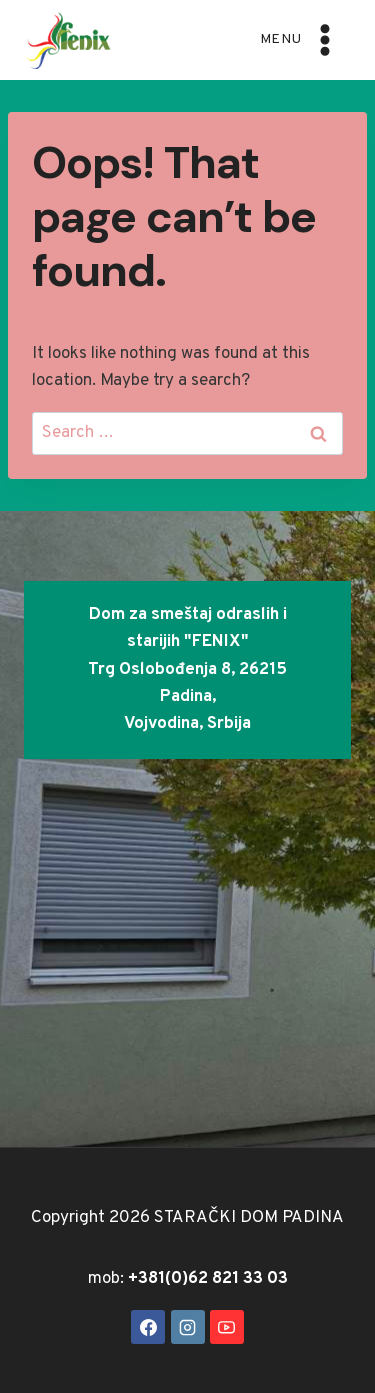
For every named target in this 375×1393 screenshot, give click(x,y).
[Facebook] (148, 1327)
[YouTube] (227, 1327)
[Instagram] (188, 1327)
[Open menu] (301, 39)
